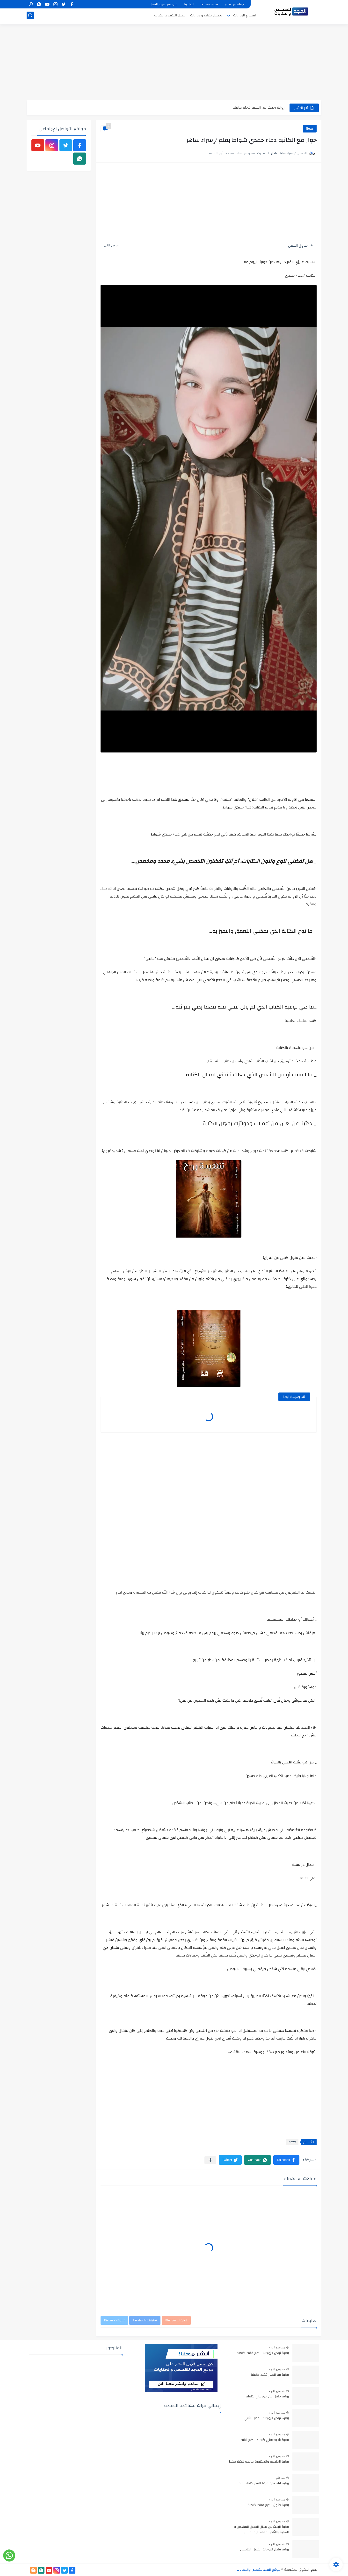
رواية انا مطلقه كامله (267, 107)
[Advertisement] (174, 63)
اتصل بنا (189, 4)
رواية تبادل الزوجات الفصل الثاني (266, 2418)
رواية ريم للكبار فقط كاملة (270, 2375)
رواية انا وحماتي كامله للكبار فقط (264, 2440)
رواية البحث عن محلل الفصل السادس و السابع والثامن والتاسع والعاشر (261, 2529)
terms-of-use (209, 4)
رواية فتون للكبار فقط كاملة (268, 2505)
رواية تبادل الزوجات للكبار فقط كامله (263, 2353)
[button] (286, 2160)
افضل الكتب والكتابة (170, 16)
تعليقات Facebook (145, 2320)
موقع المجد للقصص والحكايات (259, 2570)
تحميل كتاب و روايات (206, 16)
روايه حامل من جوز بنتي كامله (267, 2397)
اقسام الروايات (244, 16)
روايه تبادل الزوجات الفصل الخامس (264, 2550)
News (309, 129)
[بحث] (30, 16)
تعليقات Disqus (114, 2320)
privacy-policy (234, 4)
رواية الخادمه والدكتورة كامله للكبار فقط (259, 2462)
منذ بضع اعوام (277, 2347)
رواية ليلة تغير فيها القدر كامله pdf (264, 2483)
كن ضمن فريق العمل (164, 4)
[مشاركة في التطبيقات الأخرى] (210, 2160)
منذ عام (280, 2477)
